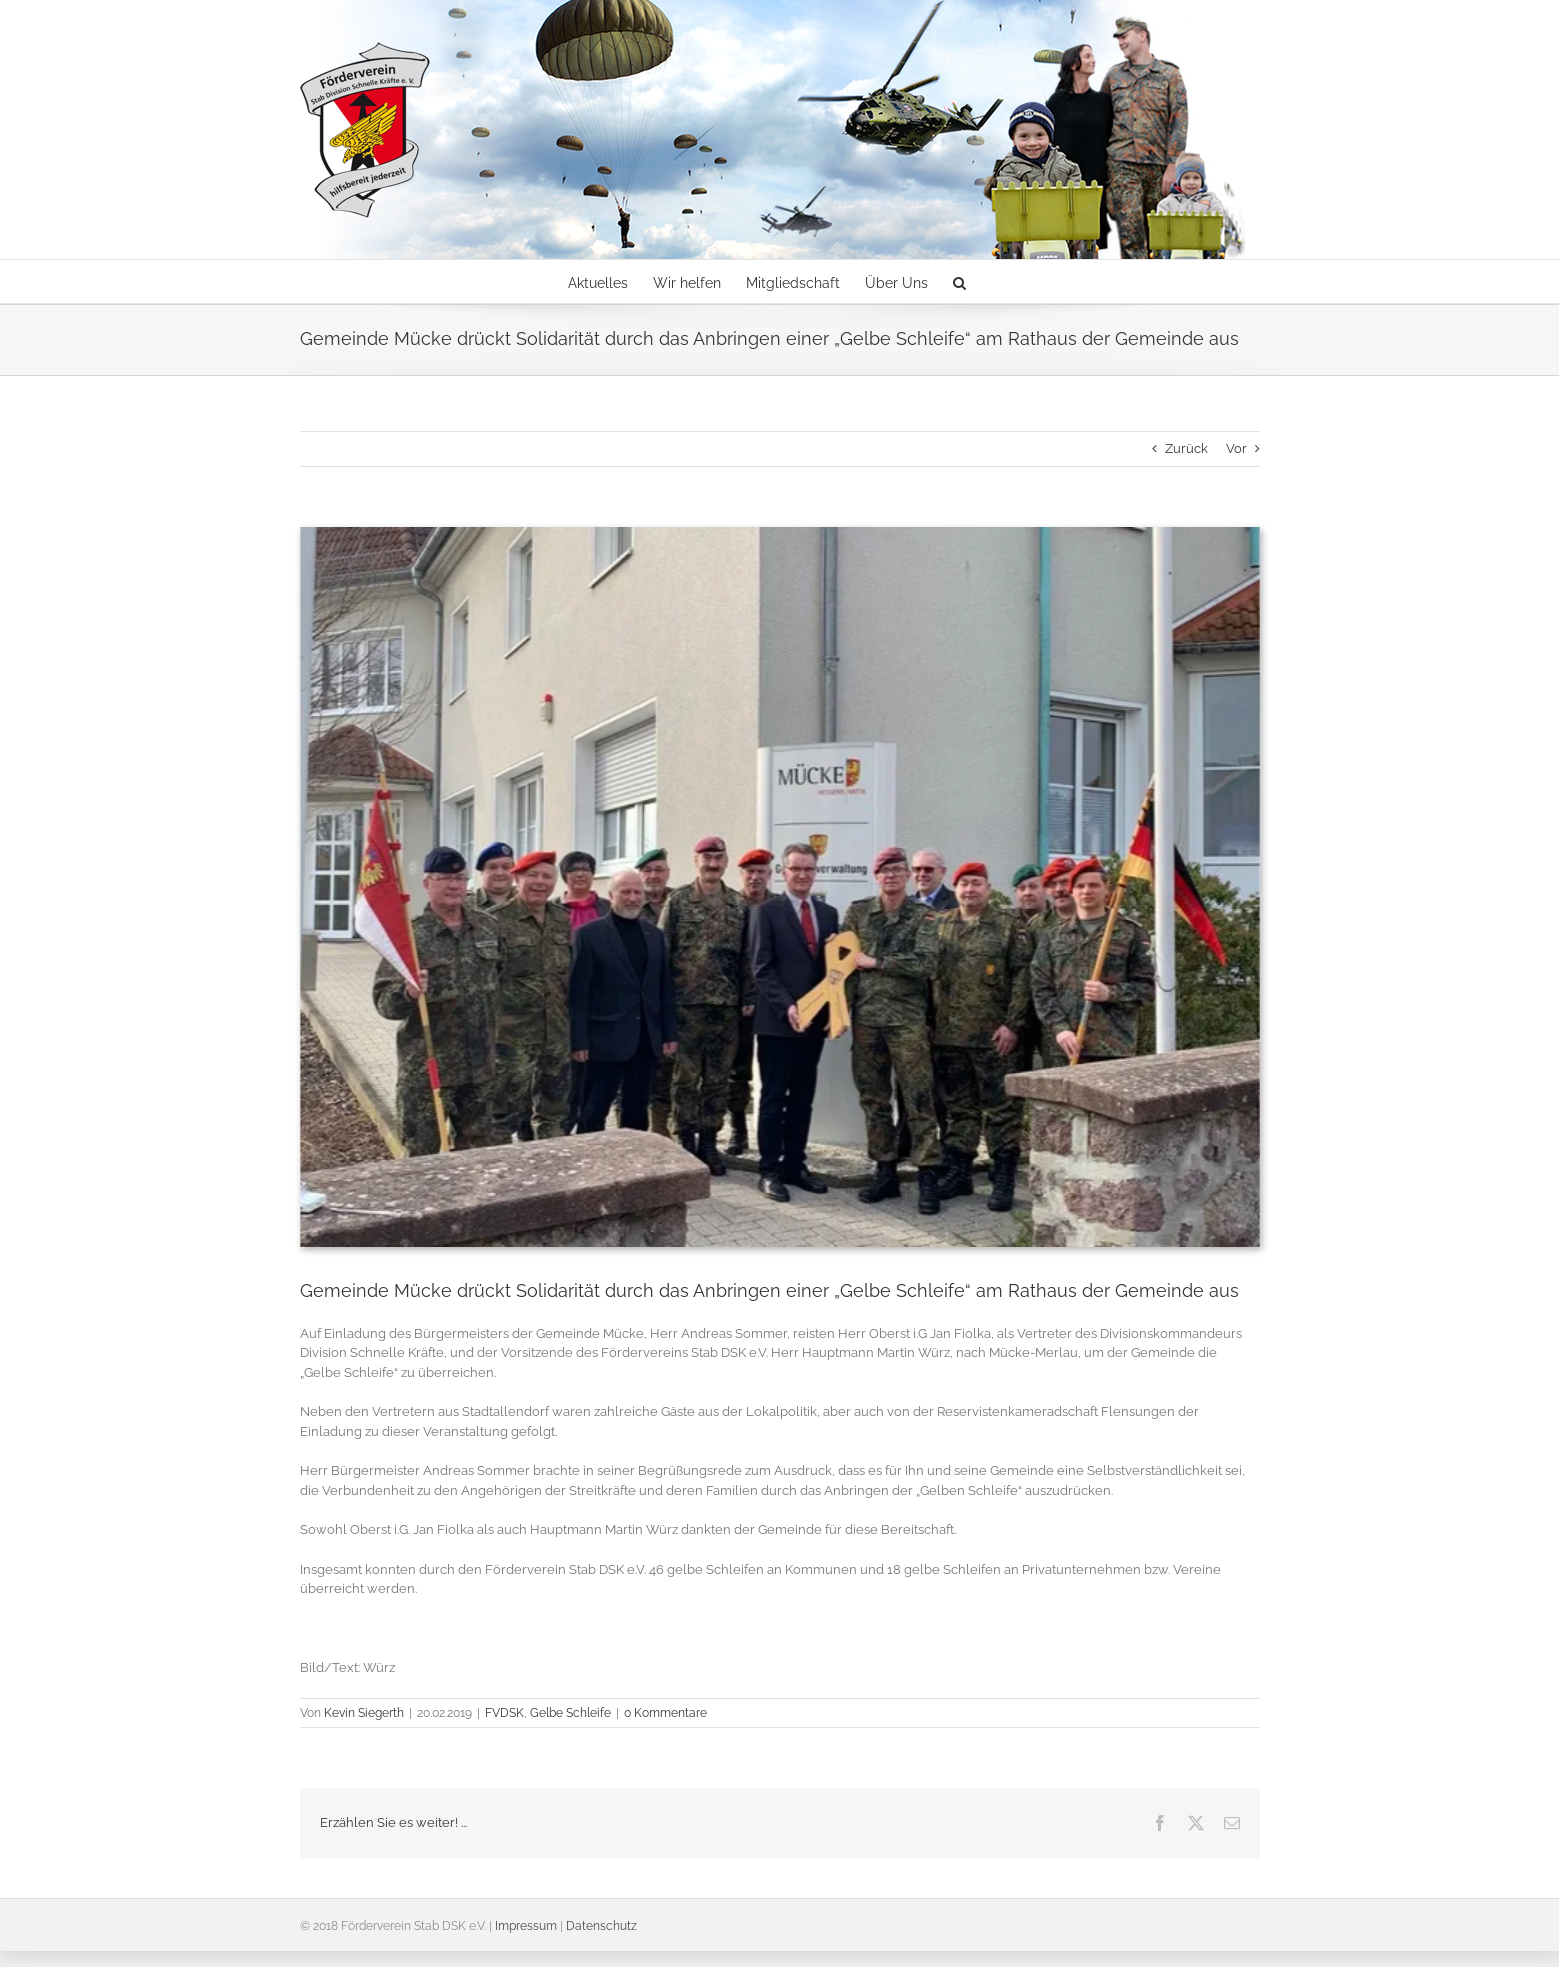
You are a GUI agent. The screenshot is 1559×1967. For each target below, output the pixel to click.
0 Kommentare (665, 1713)
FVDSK (504, 1713)
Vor (1236, 448)
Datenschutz (601, 1926)
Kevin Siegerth (364, 1713)
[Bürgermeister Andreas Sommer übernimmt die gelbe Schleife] (780, 887)
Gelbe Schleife (570, 1713)
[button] (959, 281)
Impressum (526, 1926)
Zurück (1186, 448)
